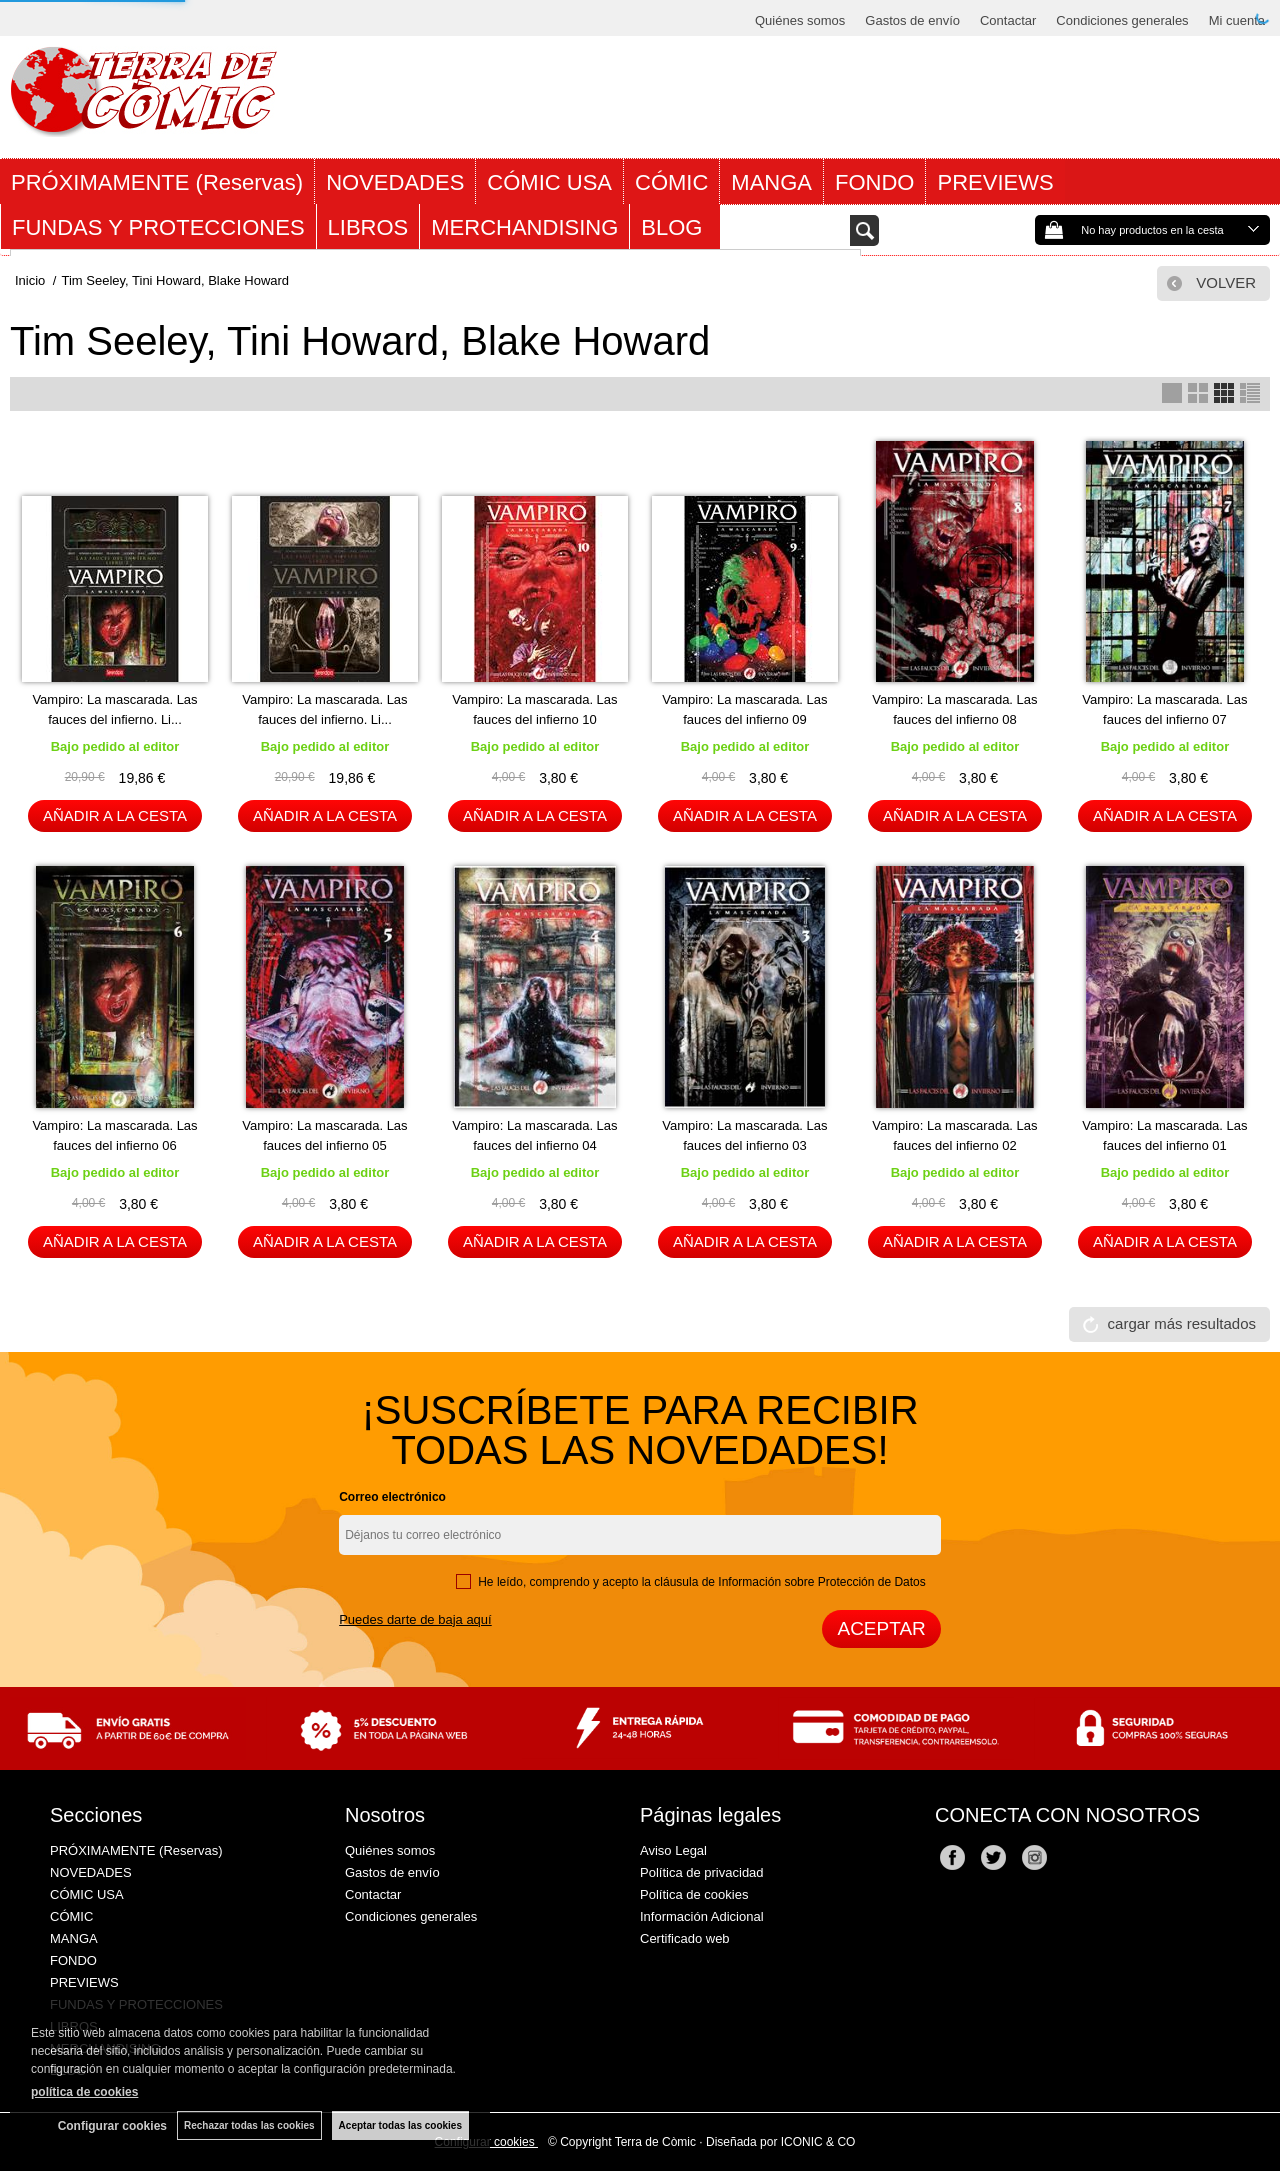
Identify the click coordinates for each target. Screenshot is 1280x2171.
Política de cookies (694, 1894)
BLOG (674, 227)
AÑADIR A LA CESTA (115, 815)
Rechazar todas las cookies (249, 2125)
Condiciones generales (1122, 20)
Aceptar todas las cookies (400, 2125)
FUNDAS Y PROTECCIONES (158, 227)
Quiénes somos (800, 20)
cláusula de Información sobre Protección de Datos (789, 1582)
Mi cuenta (1237, 20)
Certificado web (685, 1938)
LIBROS (368, 227)
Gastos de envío (912, 20)
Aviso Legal (673, 1850)
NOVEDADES (395, 182)
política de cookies (84, 2092)
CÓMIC (671, 182)
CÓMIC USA (549, 182)
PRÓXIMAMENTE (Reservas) (157, 182)
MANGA (771, 182)
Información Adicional (702, 1916)
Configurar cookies (112, 2126)
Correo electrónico (392, 1497)
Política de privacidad (702, 1872)
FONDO (874, 182)
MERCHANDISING (524, 227)
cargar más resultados (1182, 1323)
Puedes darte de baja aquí (415, 1619)
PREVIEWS (995, 182)
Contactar (1008, 20)
